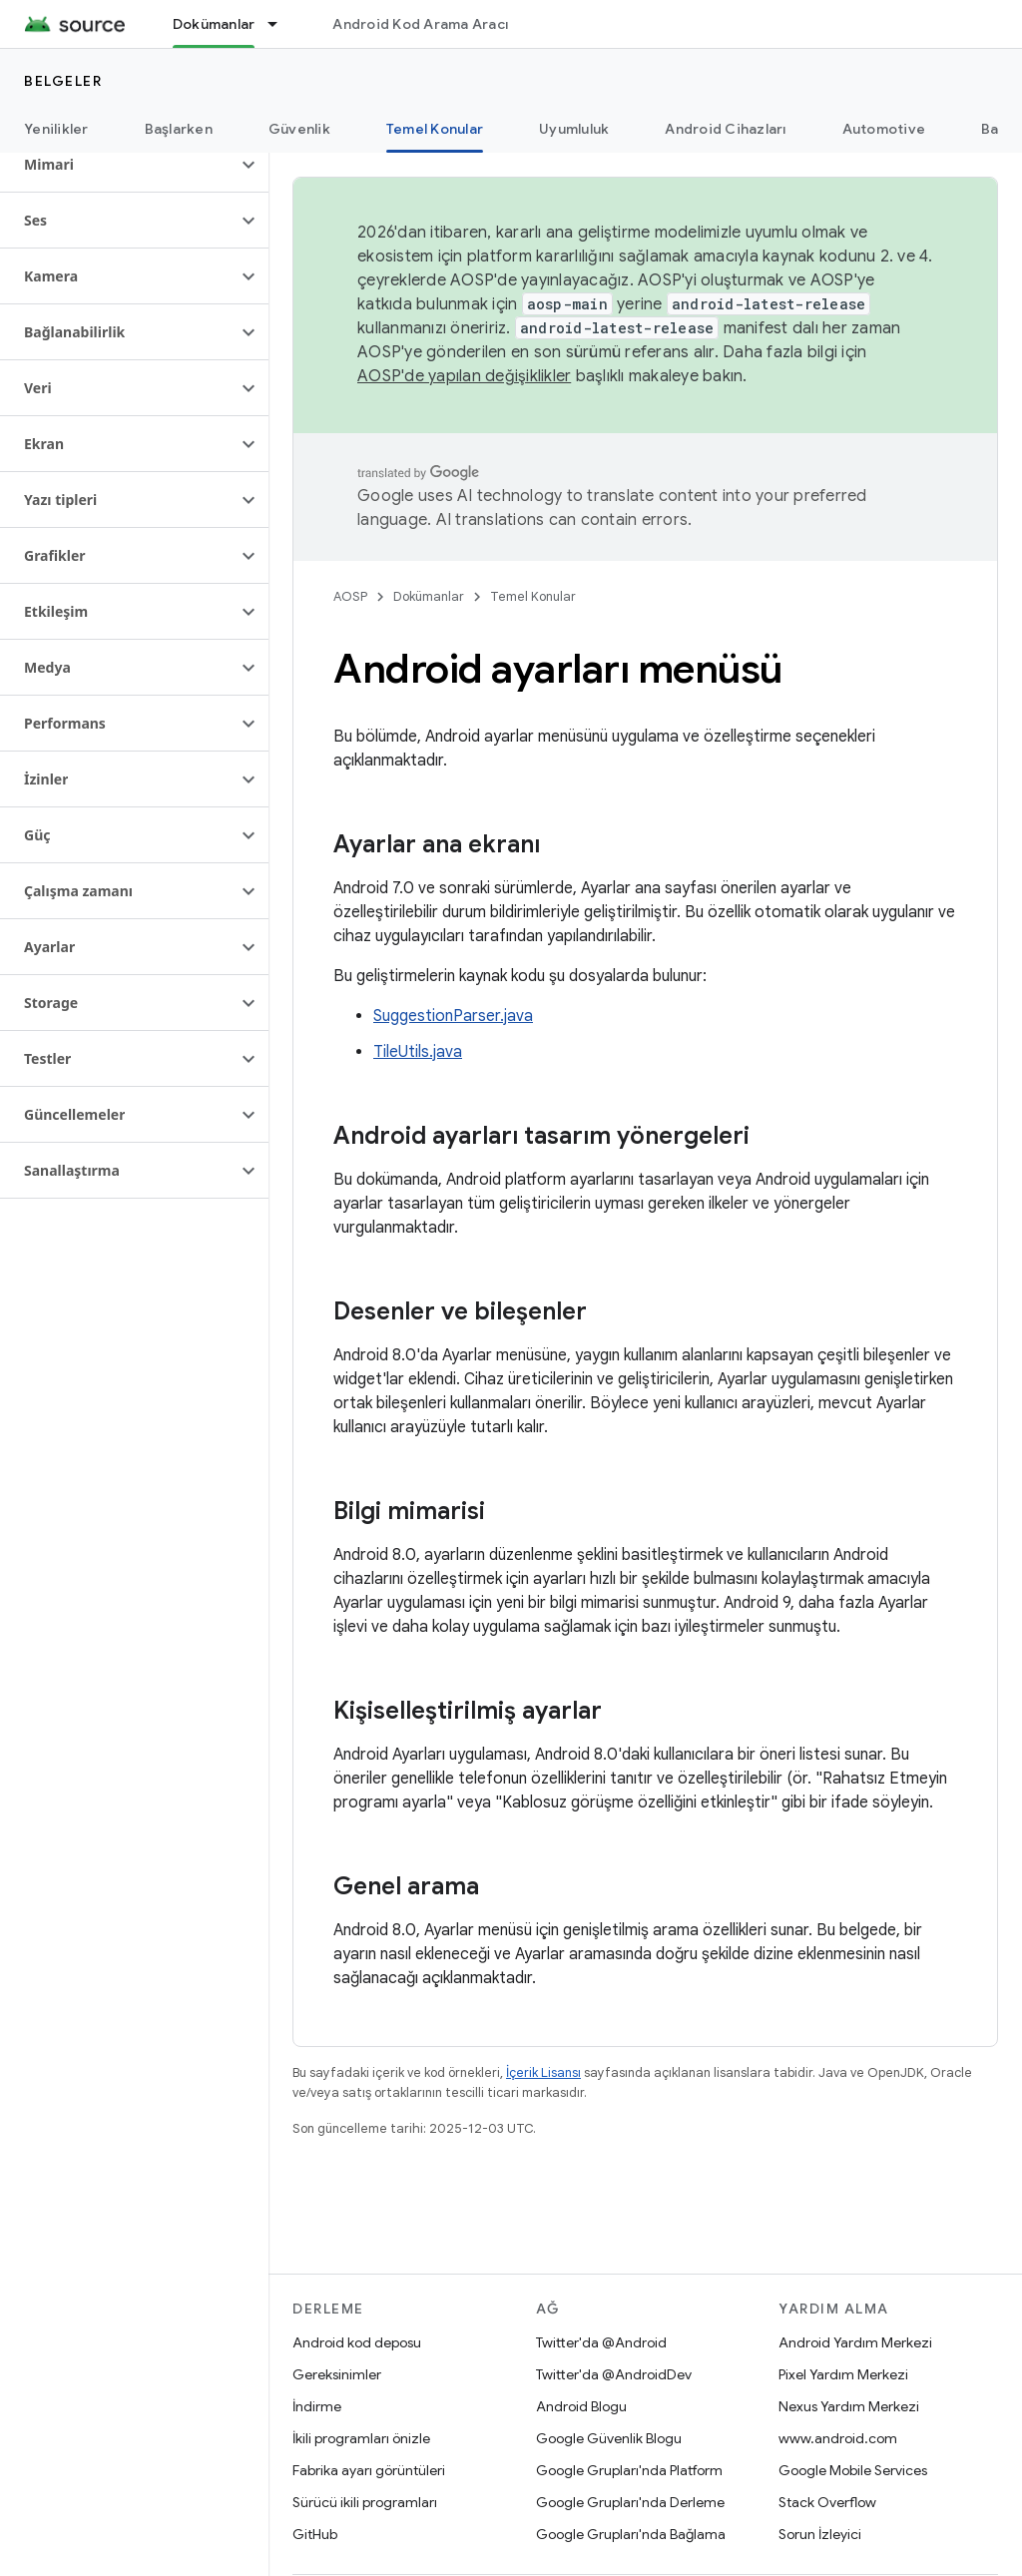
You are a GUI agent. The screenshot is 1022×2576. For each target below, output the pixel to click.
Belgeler (63, 81)
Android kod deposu (356, 2342)
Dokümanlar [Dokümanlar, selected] (214, 24)
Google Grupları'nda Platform (629, 2470)
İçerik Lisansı (543, 2072)
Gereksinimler (336, 2374)
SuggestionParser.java (453, 1016)
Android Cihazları (725, 129)
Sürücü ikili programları (364, 2502)
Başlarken (179, 129)
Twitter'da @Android (601, 2342)
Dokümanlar (428, 596)
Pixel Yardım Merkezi (843, 2374)
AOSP (350, 596)
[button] (118, 165)
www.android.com (837, 2438)
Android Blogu (581, 2406)
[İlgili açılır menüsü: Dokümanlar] (281, 24)
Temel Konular (533, 596)
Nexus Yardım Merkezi (848, 2406)
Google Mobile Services (852, 2470)
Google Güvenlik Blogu (609, 2438)
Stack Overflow (827, 2502)
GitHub (314, 2534)
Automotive (884, 129)
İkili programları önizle (361, 2438)
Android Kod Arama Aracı (420, 24)
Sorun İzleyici (819, 2534)
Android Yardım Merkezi (855, 2342)
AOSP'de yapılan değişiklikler (464, 376)
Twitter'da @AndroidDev (614, 2374)
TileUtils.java (417, 1052)
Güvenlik (299, 129)
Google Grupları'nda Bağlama (631, 2534)
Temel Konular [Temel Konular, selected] (434, 129)
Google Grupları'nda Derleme (630, 2502)
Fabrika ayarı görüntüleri (368, 2470)
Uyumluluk (574, 129)
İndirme (316, 2406)
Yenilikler (56, 129)
